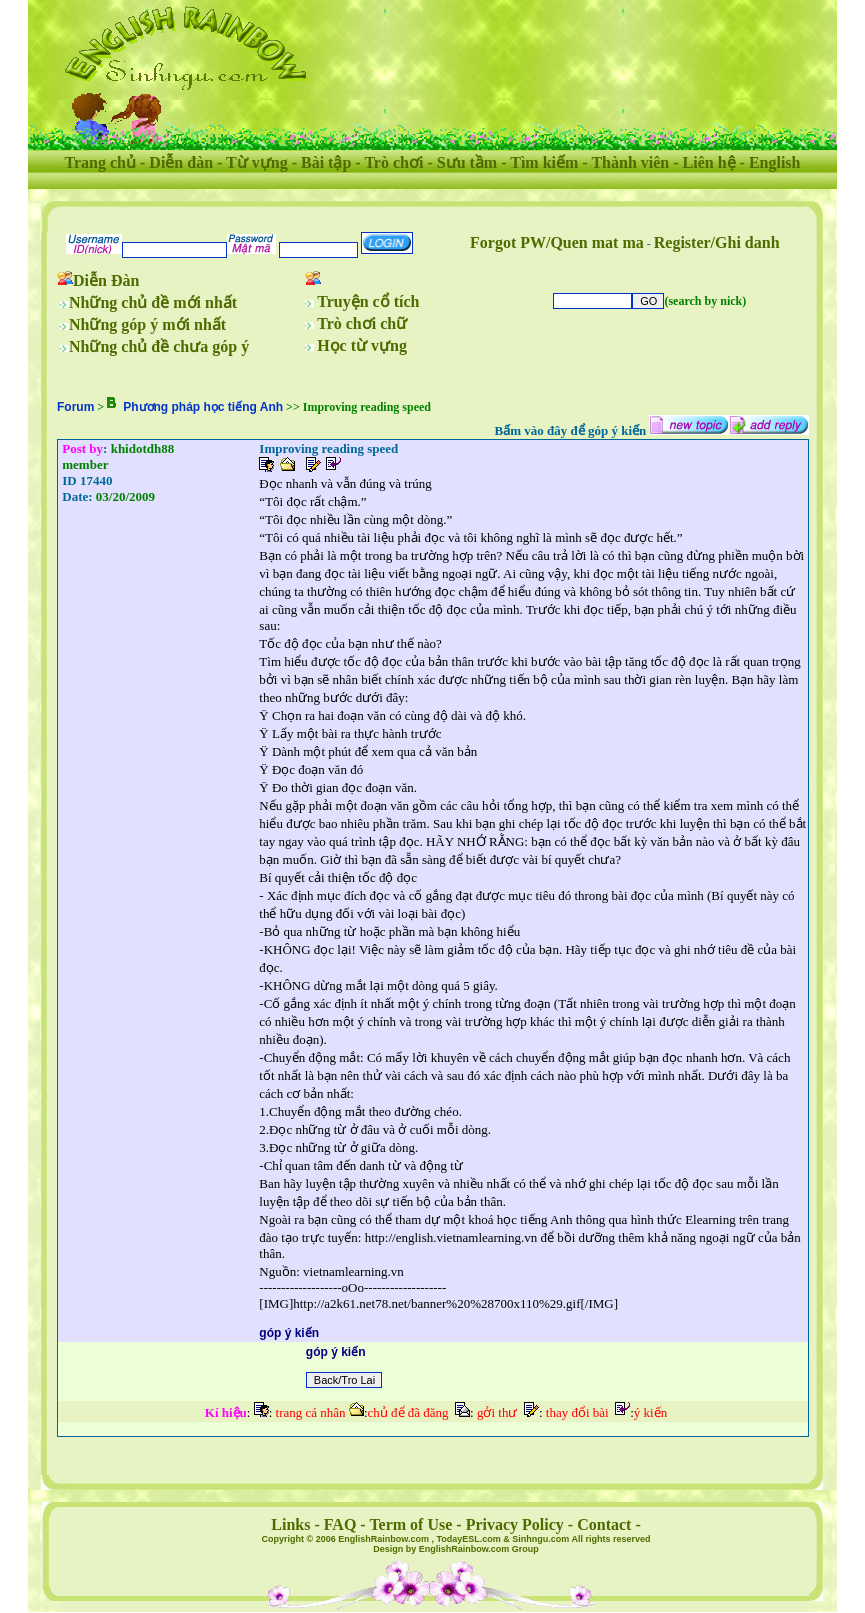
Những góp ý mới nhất (147, 324)
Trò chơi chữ (362, 323)
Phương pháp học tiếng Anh (203, 407)
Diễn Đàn (106, 280)
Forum (75, 407)
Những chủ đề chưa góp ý (159, 346)
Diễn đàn (181, 162)
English (775, 162)
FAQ (340, 1524)
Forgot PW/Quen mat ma (557, 242)
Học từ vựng (362, 345)
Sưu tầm (467, 162)
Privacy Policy (515, 1524)
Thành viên (630, 162)
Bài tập (326, 162)
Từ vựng (257, 162)
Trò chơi (393, 162)
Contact (604, 1524)
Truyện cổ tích (368, 301)
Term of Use (410, 1524)
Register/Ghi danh (717, 242)
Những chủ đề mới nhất (153, 302)
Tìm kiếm (544, 162)
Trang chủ (100, 162)
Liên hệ (709, 162)
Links (290, 1524)
